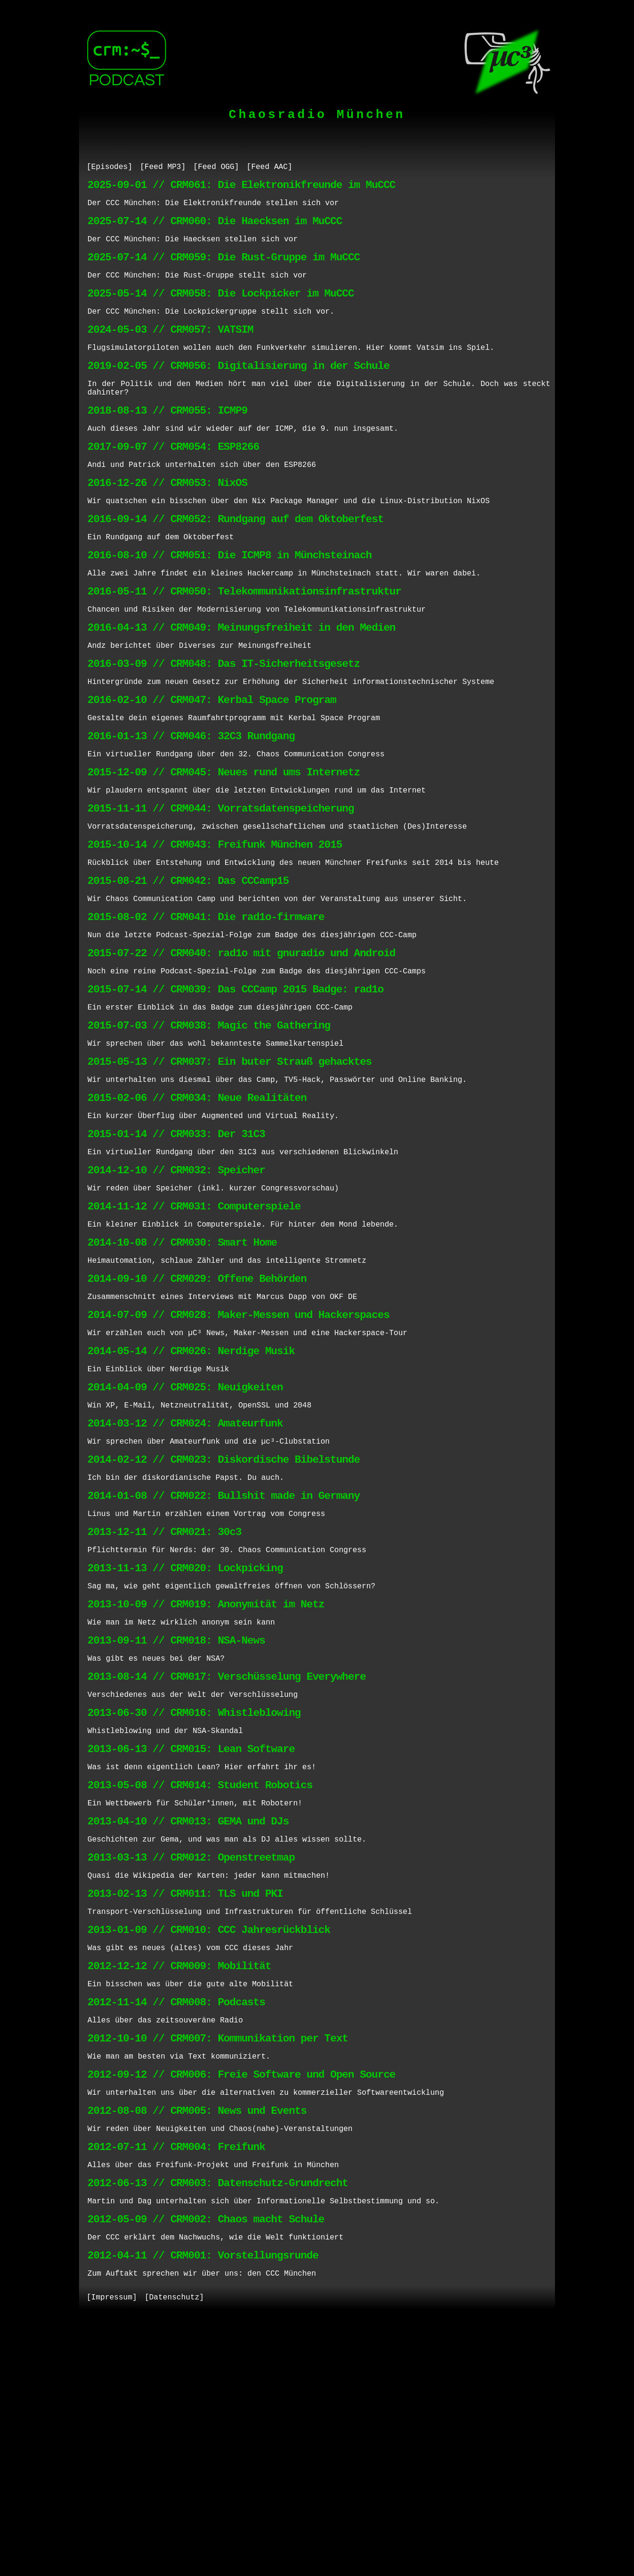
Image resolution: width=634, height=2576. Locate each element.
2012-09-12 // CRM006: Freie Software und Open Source (242, 2302)
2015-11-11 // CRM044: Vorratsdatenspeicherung (221, 886)
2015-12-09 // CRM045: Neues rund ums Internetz (224, 846)
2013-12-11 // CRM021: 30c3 (164, 1695)
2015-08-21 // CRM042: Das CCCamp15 (188, 967)
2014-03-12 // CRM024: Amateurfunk (185, 1574)
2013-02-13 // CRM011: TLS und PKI (185, 2100)
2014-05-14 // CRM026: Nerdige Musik (191, 1493)
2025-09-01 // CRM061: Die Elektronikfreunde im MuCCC (242, 188)
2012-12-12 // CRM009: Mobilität (179, 2181)
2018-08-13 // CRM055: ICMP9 (168, 441)
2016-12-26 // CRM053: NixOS (168, 522)
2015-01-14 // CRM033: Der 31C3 (176, 1250)
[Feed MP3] (163, 168)
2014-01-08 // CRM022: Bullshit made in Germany (224, 1655)
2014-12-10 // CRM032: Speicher (176, 1291)
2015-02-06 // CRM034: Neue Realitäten (197, 1210)
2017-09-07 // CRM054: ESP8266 (173, 482)
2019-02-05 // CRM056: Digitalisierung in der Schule (238, 390)
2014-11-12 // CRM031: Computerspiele (194, 1331)
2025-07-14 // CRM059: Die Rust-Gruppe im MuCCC (224, 269)
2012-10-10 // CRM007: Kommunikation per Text (218, 2262)
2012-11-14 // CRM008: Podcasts (176, 2221)
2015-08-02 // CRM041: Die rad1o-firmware (206, 1008)
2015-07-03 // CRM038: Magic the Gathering (209, 1129)
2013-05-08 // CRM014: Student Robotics (200, 1979)
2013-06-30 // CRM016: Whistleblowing (194, 1898)
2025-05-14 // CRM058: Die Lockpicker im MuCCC (221, 309)
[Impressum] (112, 2551)
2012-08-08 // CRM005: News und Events (197, 2343)
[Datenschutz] (174, 2551)
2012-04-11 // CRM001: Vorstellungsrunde (203, 2504)
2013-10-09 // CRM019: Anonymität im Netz (206, 1776)
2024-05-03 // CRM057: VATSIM (170, 350)
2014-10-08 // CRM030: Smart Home (182, 1372)
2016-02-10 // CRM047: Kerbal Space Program (212, 765)
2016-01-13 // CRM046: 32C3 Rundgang (191, 805)
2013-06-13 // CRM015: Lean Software (191, 1938)
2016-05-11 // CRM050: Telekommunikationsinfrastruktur (244, 643)
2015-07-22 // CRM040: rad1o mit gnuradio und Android (242, 1048)
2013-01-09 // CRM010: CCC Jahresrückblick (209, 2140)
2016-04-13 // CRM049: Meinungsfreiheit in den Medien (242, 684)
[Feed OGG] (216, 168)
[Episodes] (109, 168)
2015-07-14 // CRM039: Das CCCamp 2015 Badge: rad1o (236, 1088)
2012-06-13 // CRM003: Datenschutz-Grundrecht (218, 2424)
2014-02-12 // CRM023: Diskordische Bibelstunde (224, 1614)
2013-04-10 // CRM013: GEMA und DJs (188, 2019)
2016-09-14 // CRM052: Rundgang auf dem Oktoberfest (236, 562)
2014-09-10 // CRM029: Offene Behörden (197, 1412)
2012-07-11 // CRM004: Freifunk (176, 2383)
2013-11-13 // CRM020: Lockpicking (185, 1736)
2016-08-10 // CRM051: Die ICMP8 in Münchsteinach (230, 603)
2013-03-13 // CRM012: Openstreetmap (191, 2059)
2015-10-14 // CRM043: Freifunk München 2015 (215, 927)
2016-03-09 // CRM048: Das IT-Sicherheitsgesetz (224, 724)
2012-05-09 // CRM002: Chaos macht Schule (206, 2464)
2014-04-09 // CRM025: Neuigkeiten (185, 1533)
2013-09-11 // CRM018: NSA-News (176, 1817)
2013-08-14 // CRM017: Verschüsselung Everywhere (227, 1857)
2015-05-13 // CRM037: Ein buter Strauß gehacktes (230, 1169)
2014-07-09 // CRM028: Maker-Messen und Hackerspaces (238, 1453)
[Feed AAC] (269, 168)
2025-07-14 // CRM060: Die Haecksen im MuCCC (215, 228)
